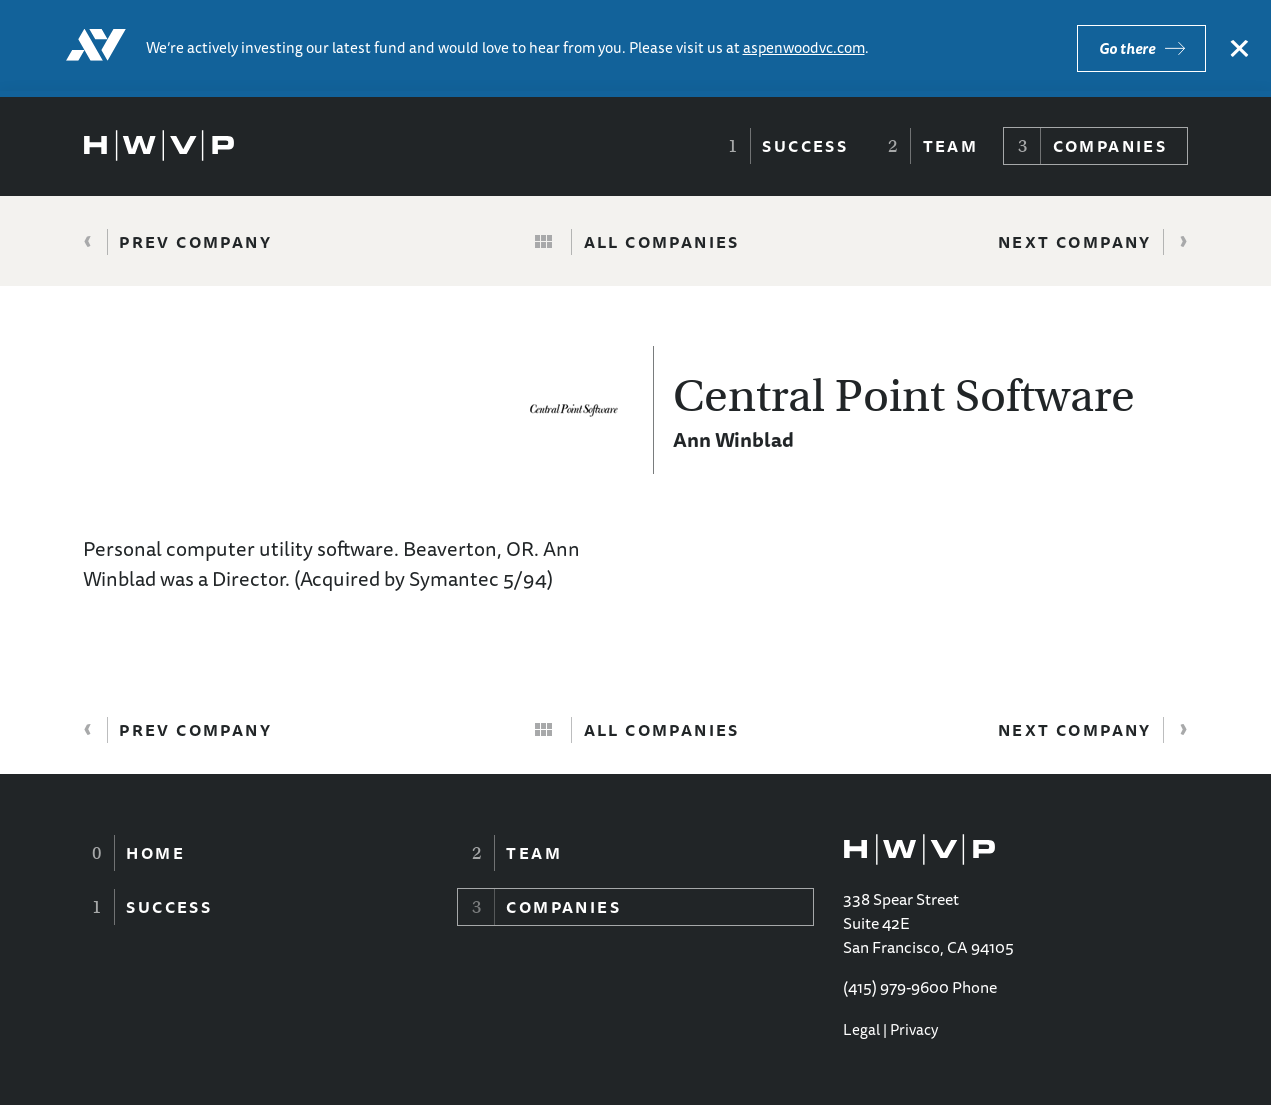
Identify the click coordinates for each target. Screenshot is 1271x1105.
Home (155, 853)
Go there (1127, 48)
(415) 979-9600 (896, 987)
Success (805, 146)
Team (951, 146)
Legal (861, 1029)
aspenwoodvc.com (804, 47)
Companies (1110, 146)
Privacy (914, 1029)
